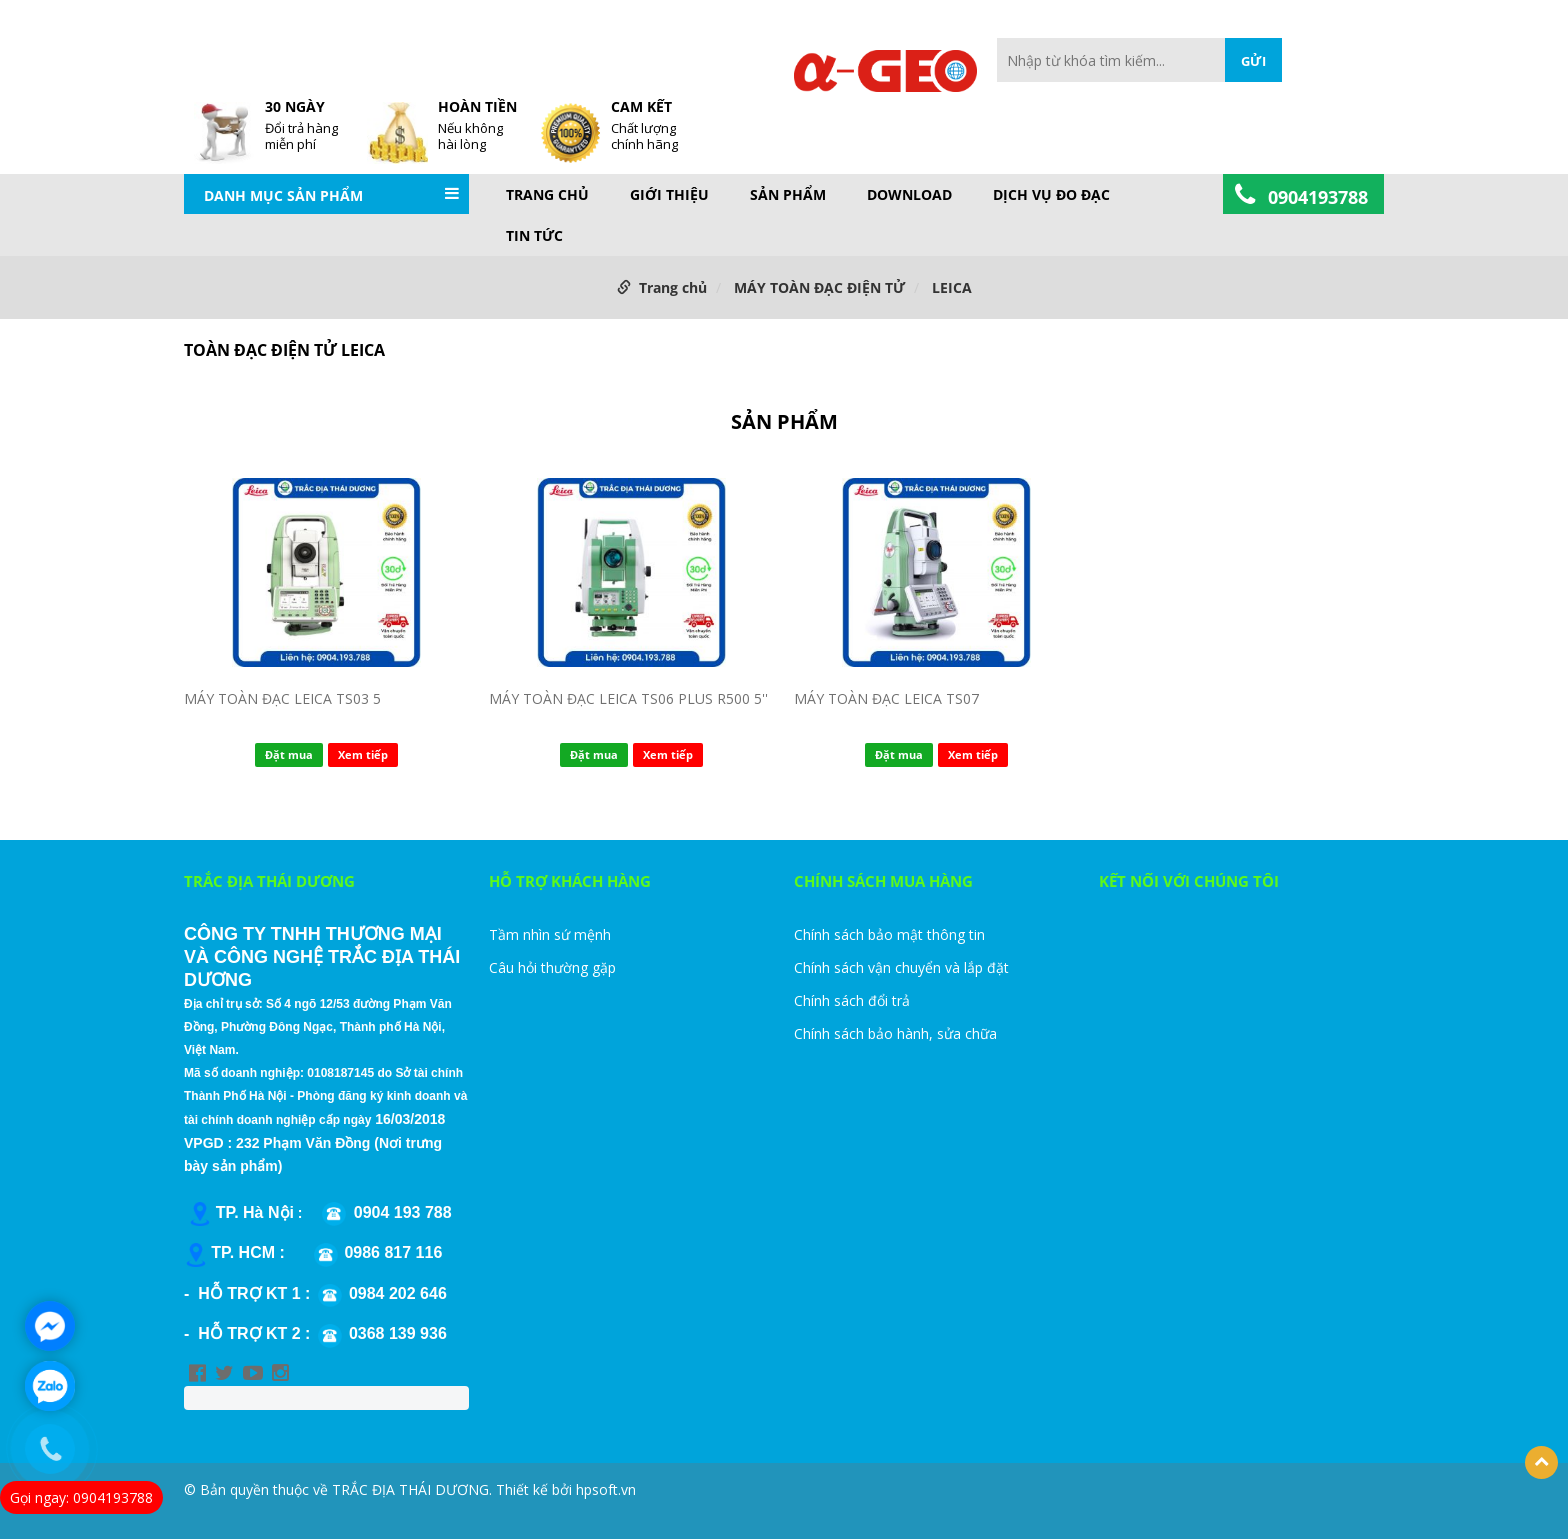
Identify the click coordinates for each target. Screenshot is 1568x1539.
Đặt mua (289, 754)
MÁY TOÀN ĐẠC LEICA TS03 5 (282, 698)
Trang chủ (547, 195)
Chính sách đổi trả (852, 1000)
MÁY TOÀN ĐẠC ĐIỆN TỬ (819, 287)
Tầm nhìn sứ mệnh (550, 934)
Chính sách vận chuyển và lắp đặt (901, 967)
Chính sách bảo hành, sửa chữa (895, 1033)
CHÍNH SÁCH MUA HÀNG (883, 881)
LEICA (952, 287)
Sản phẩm (788, 195)
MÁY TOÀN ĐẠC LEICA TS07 (886, 698)
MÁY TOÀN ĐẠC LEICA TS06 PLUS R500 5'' (628, 698)
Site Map (747, 48)
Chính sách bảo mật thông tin (889, 934)
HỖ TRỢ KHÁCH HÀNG (570, 881)
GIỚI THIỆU (669, 195)
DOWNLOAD (909, 195)
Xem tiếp (363, 754)
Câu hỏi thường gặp (552, 967)
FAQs (690, 48)
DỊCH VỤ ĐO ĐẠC (1051, 195)
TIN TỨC (534, 236)
